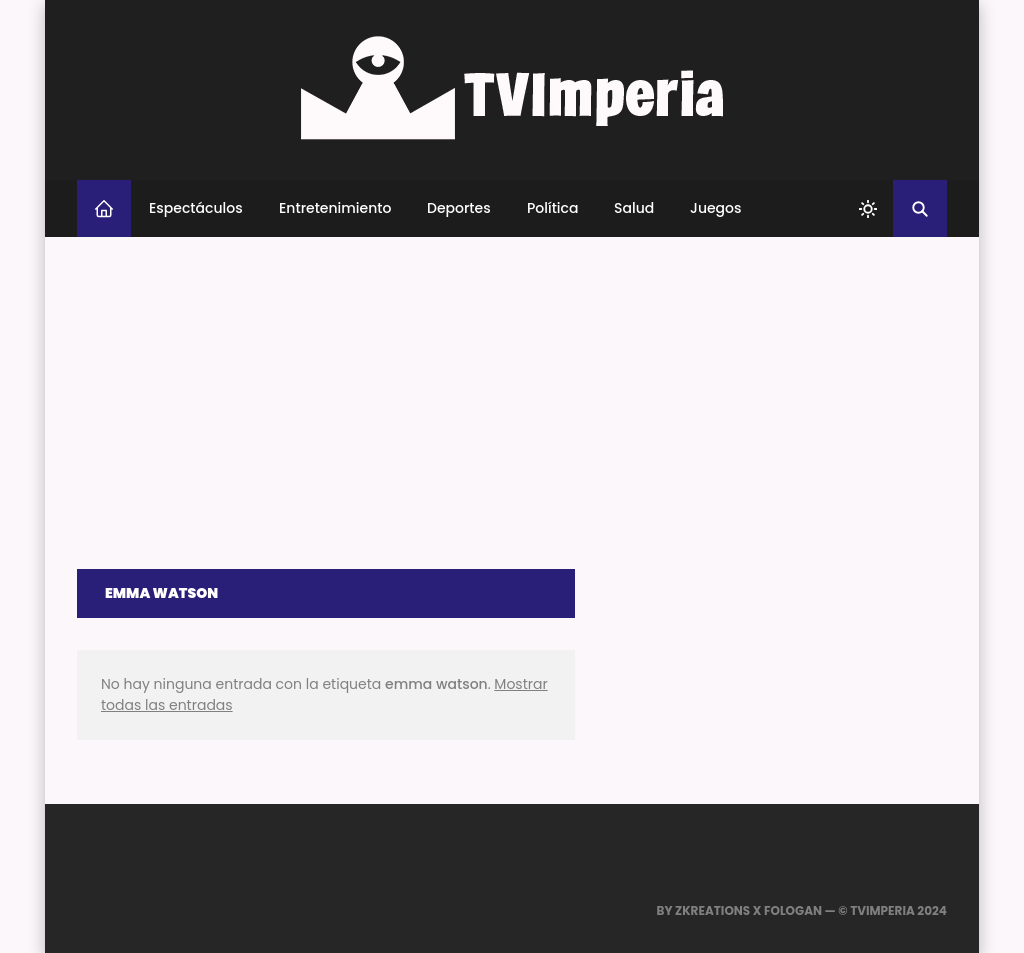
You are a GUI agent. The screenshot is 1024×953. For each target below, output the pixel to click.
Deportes (459, 208)
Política (552, 208)
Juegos (716, 208)
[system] (868, 208)
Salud (634, 208)
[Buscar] (920, 208)
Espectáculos (196, 208)
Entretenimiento (335, 208)
